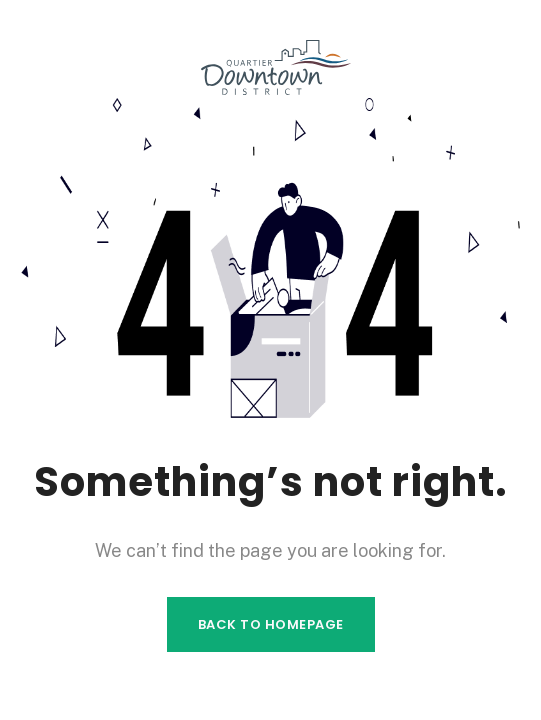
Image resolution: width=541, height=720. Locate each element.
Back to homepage (271, 624)
